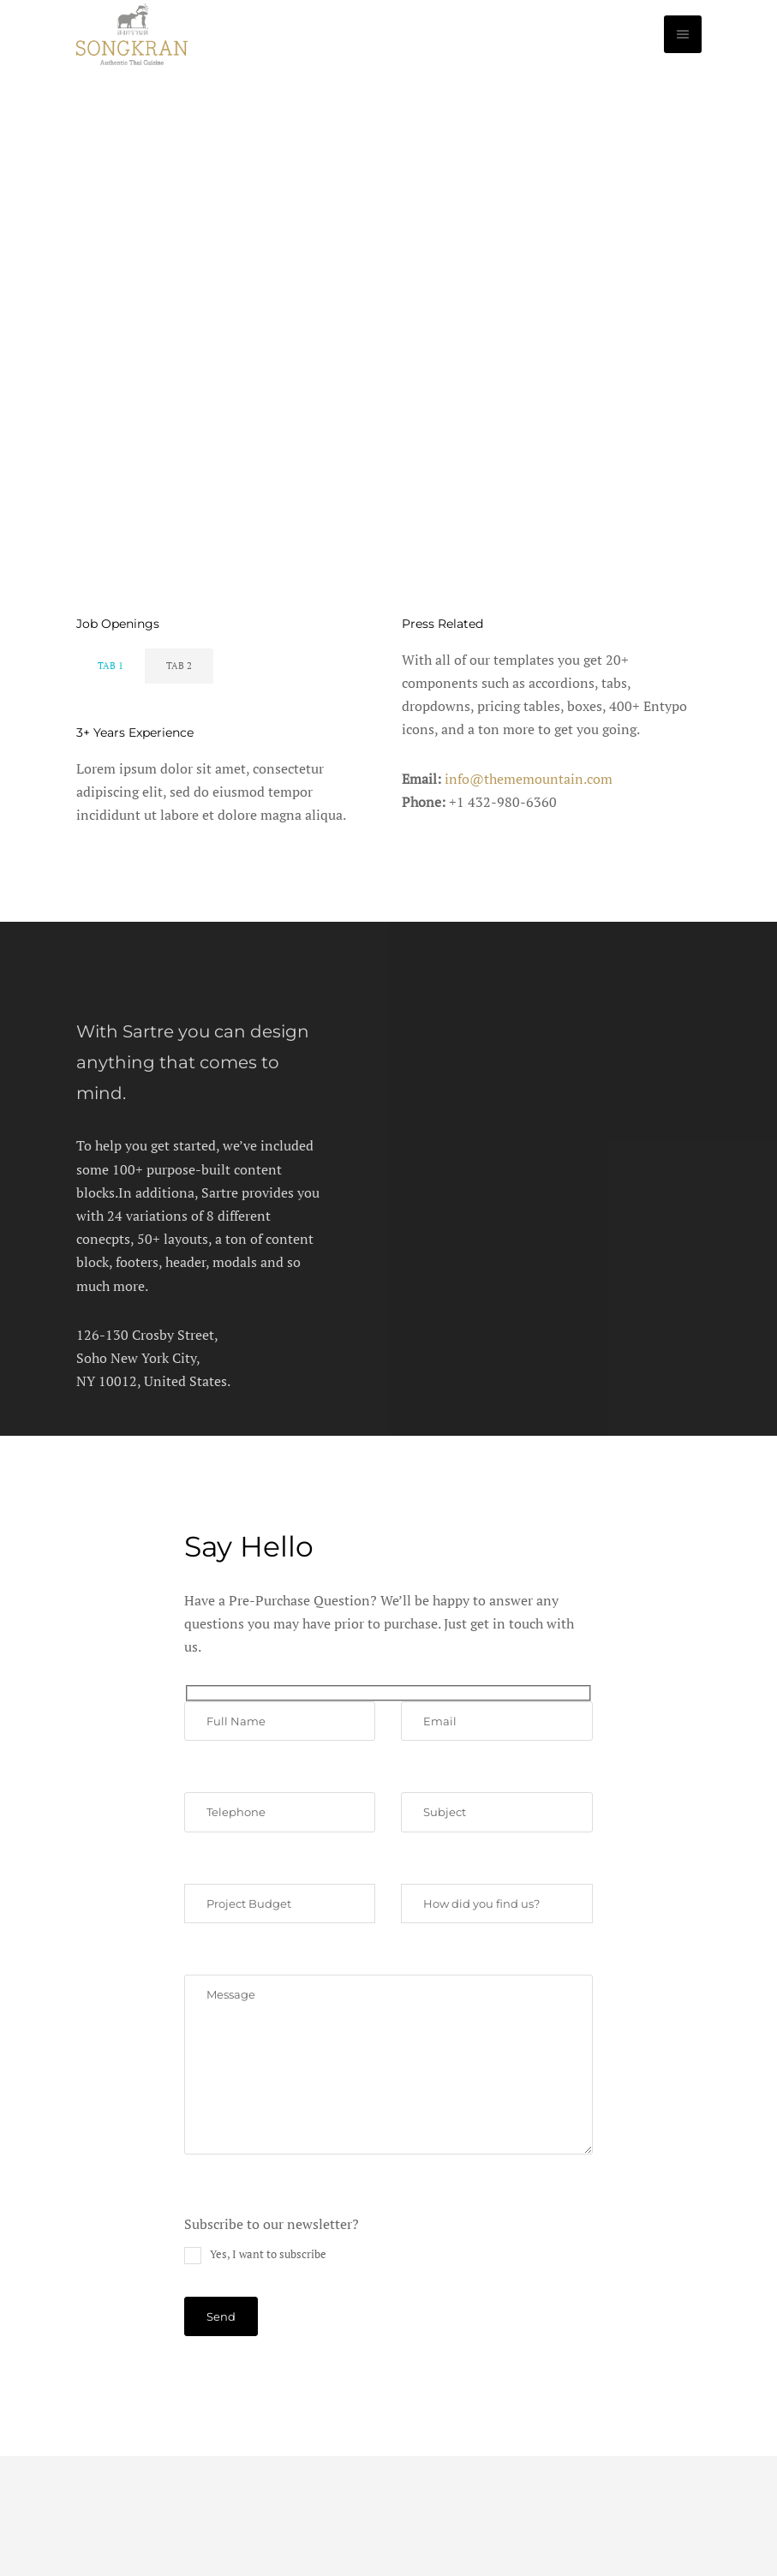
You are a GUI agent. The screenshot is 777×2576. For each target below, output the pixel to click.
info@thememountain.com (529, 778)
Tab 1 (110, 666)
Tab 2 (179, 666)
